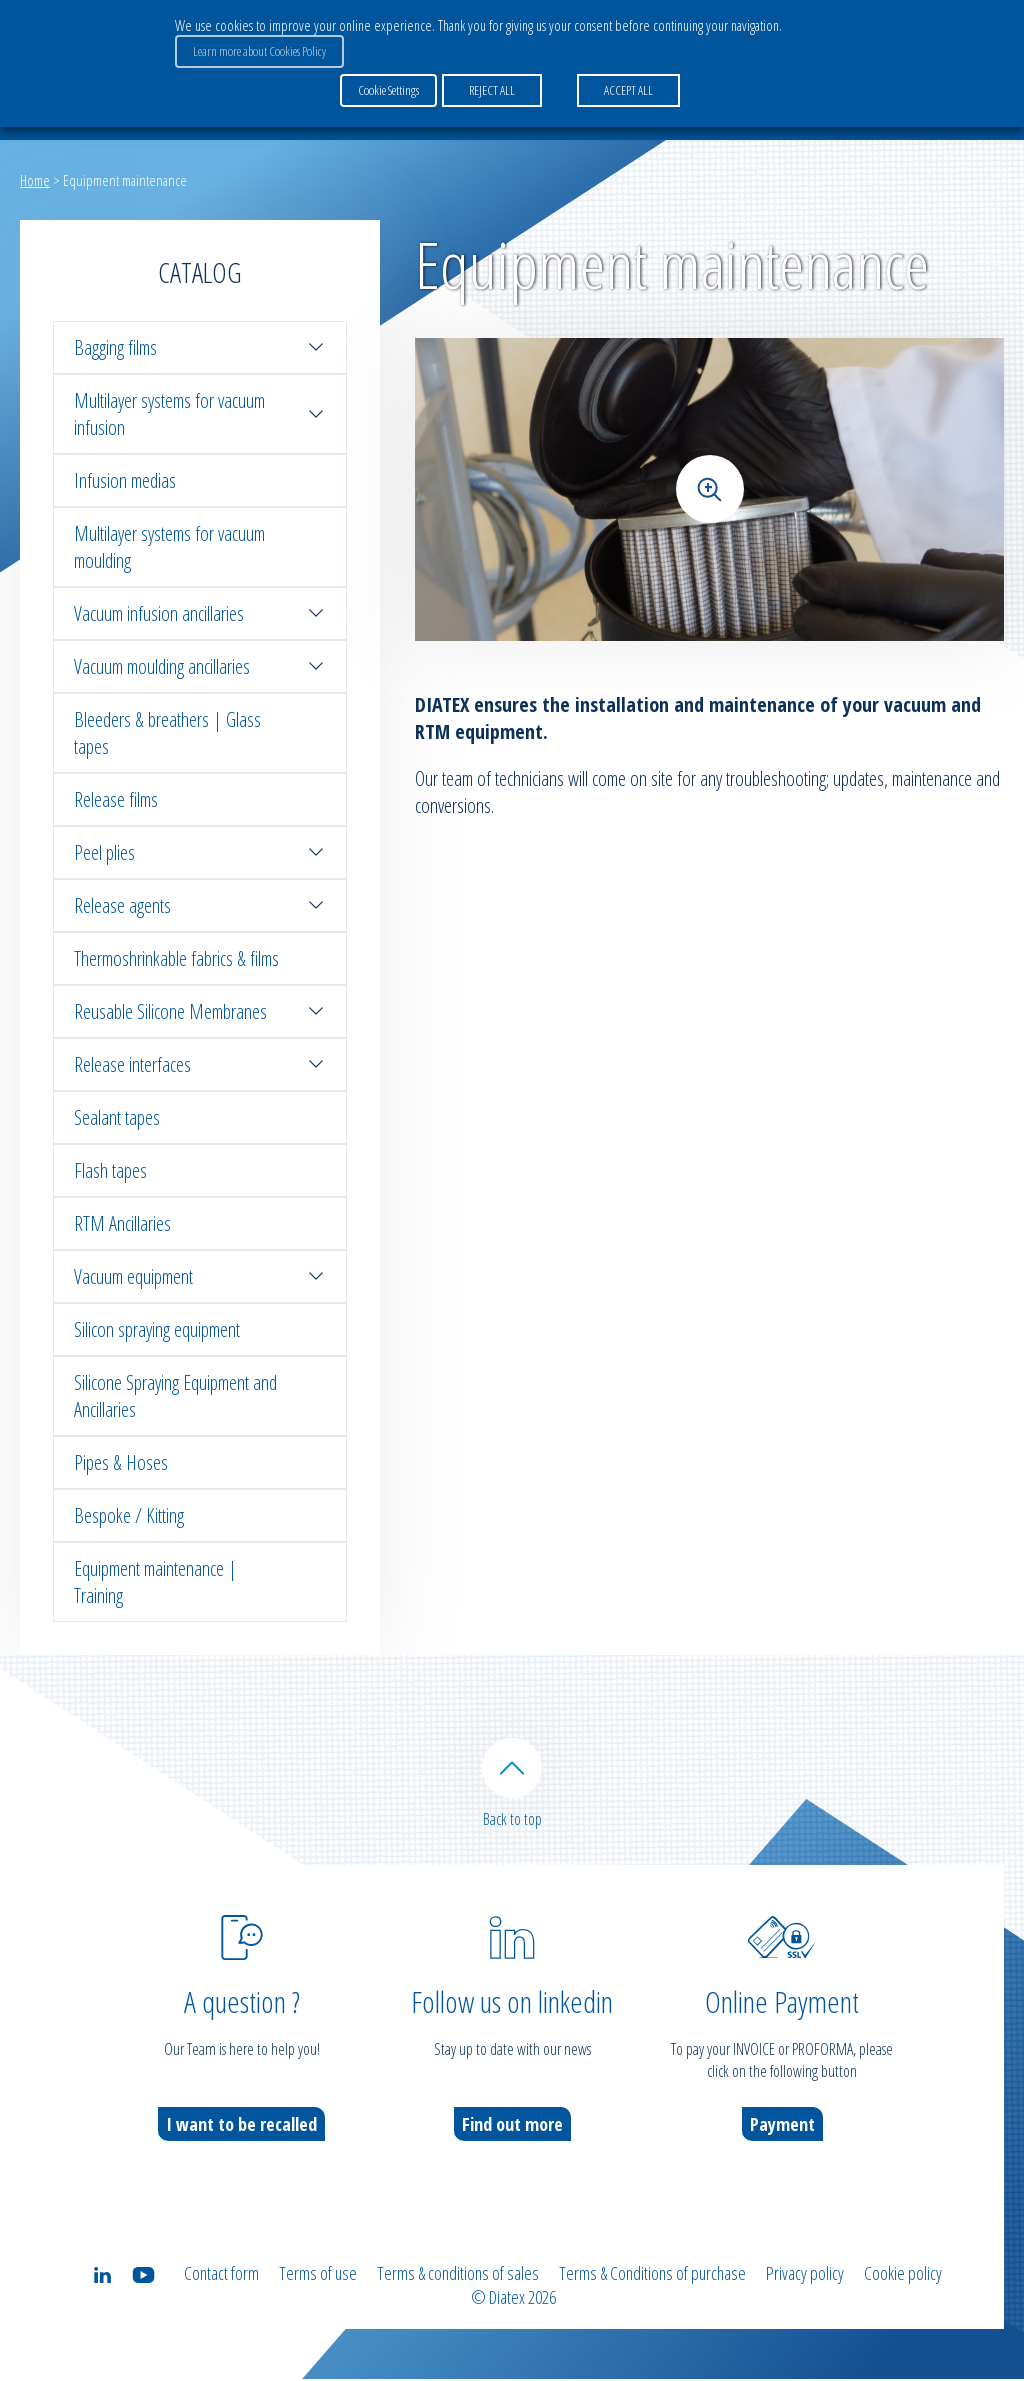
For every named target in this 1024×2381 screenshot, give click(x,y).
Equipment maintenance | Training (155, 1582)
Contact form (221, 2275)
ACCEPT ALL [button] (628, 89)
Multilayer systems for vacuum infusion (200, 414)
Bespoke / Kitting (129, 1515)
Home (35, 180)
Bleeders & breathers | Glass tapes (167, 733)
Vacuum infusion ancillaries (200, 613)
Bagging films (200, 347)
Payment (782, 2126)
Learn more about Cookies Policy (259, 51)
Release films (116, 799)
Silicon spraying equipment (157, 1329)
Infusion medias (125, 480)
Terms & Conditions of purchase (652, 2275)
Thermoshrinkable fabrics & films (176, 958)
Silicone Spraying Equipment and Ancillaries (175, 1396)
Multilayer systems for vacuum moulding (169, 547)
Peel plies (200, 852)
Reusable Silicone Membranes (200, 1011)
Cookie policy (903, 2275)
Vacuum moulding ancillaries (200, 666)
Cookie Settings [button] (388, 89)
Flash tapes (110, 1170)
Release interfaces (200, 1064)
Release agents (200, 905)
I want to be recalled (241, 2126)
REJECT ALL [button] (492, 89)
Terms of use (318, 2275)
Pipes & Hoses (121, 1462)
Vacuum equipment (200, 1276)
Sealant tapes (117, 1117)
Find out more (512, 2126)
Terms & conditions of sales (458, 2275)
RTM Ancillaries (122, 1223)
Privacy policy (805, 2275)
